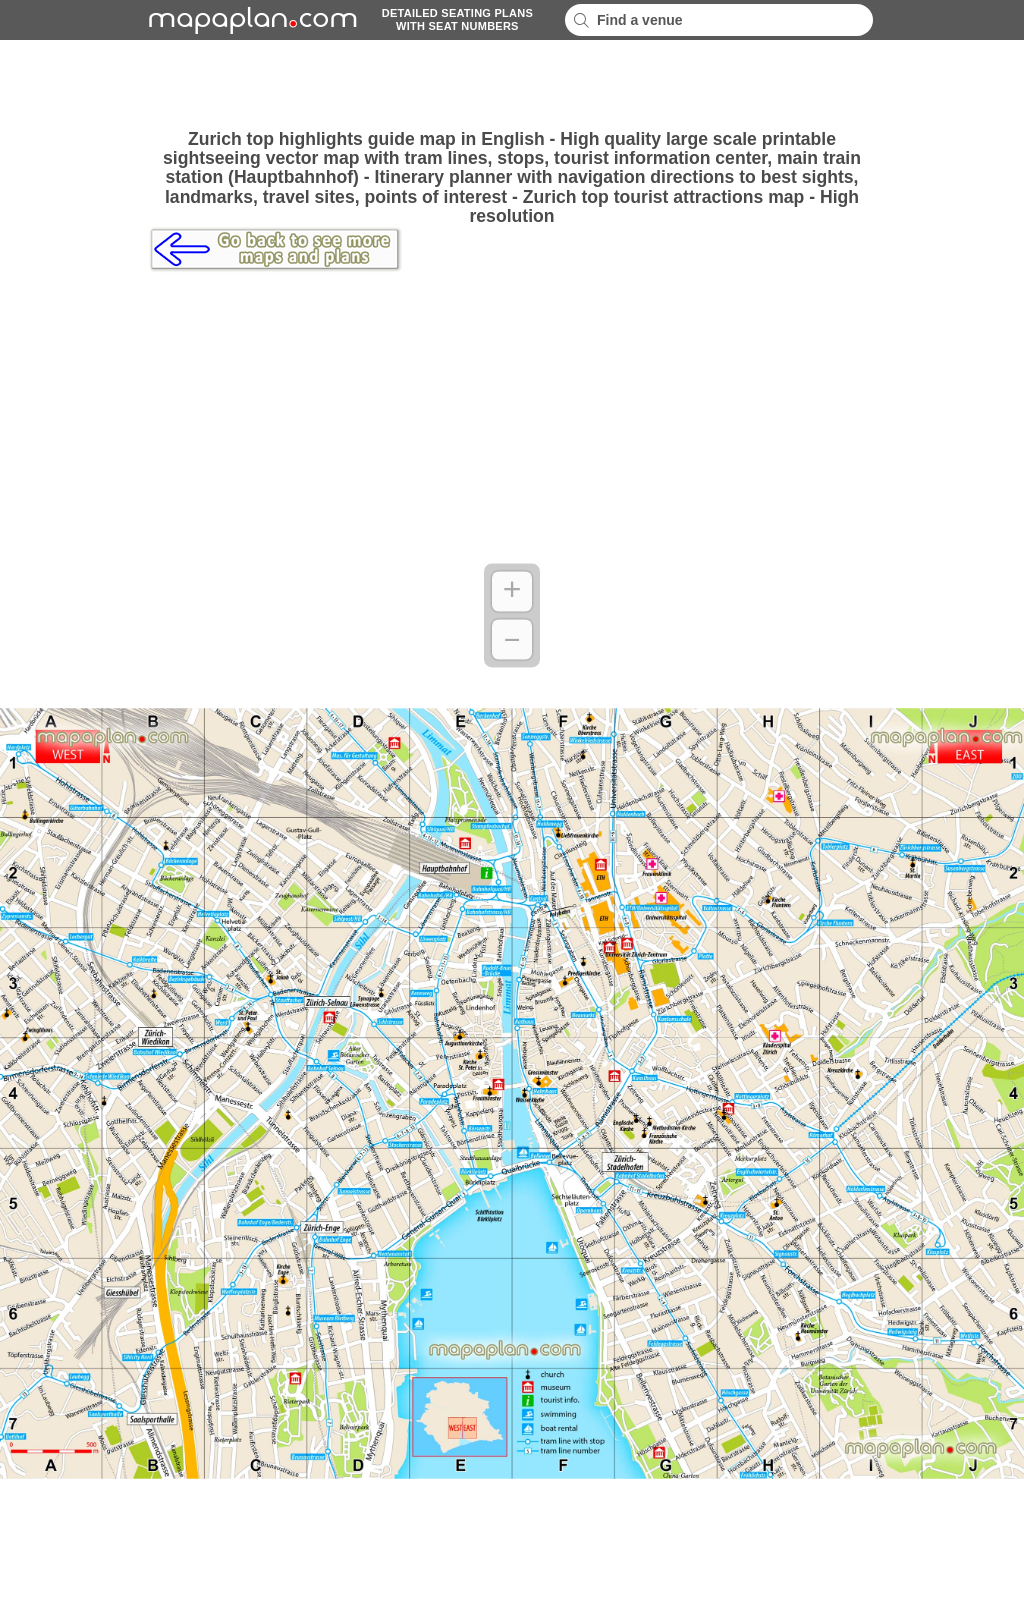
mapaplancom (250, 20)
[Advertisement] (512, 85)
